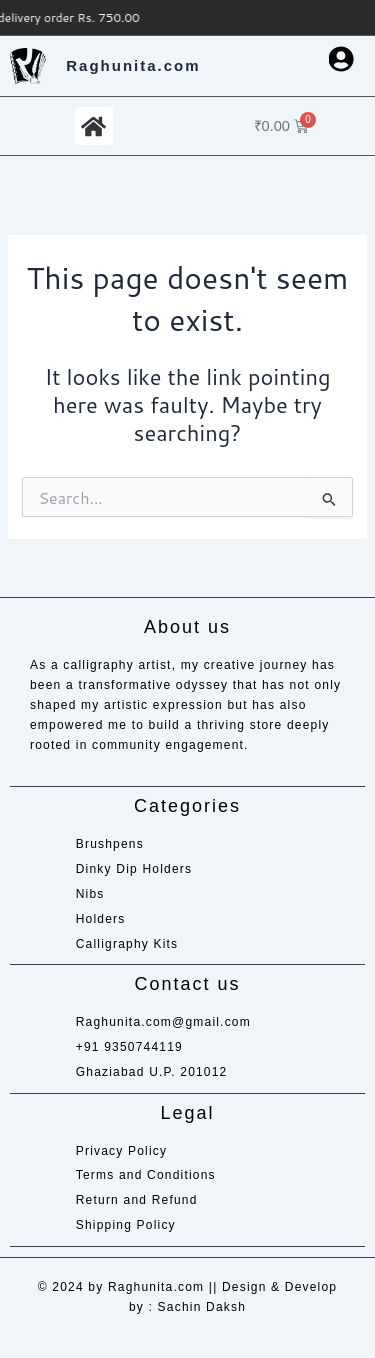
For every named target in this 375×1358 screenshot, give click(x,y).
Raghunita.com (133, 65)
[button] (94, 126)
